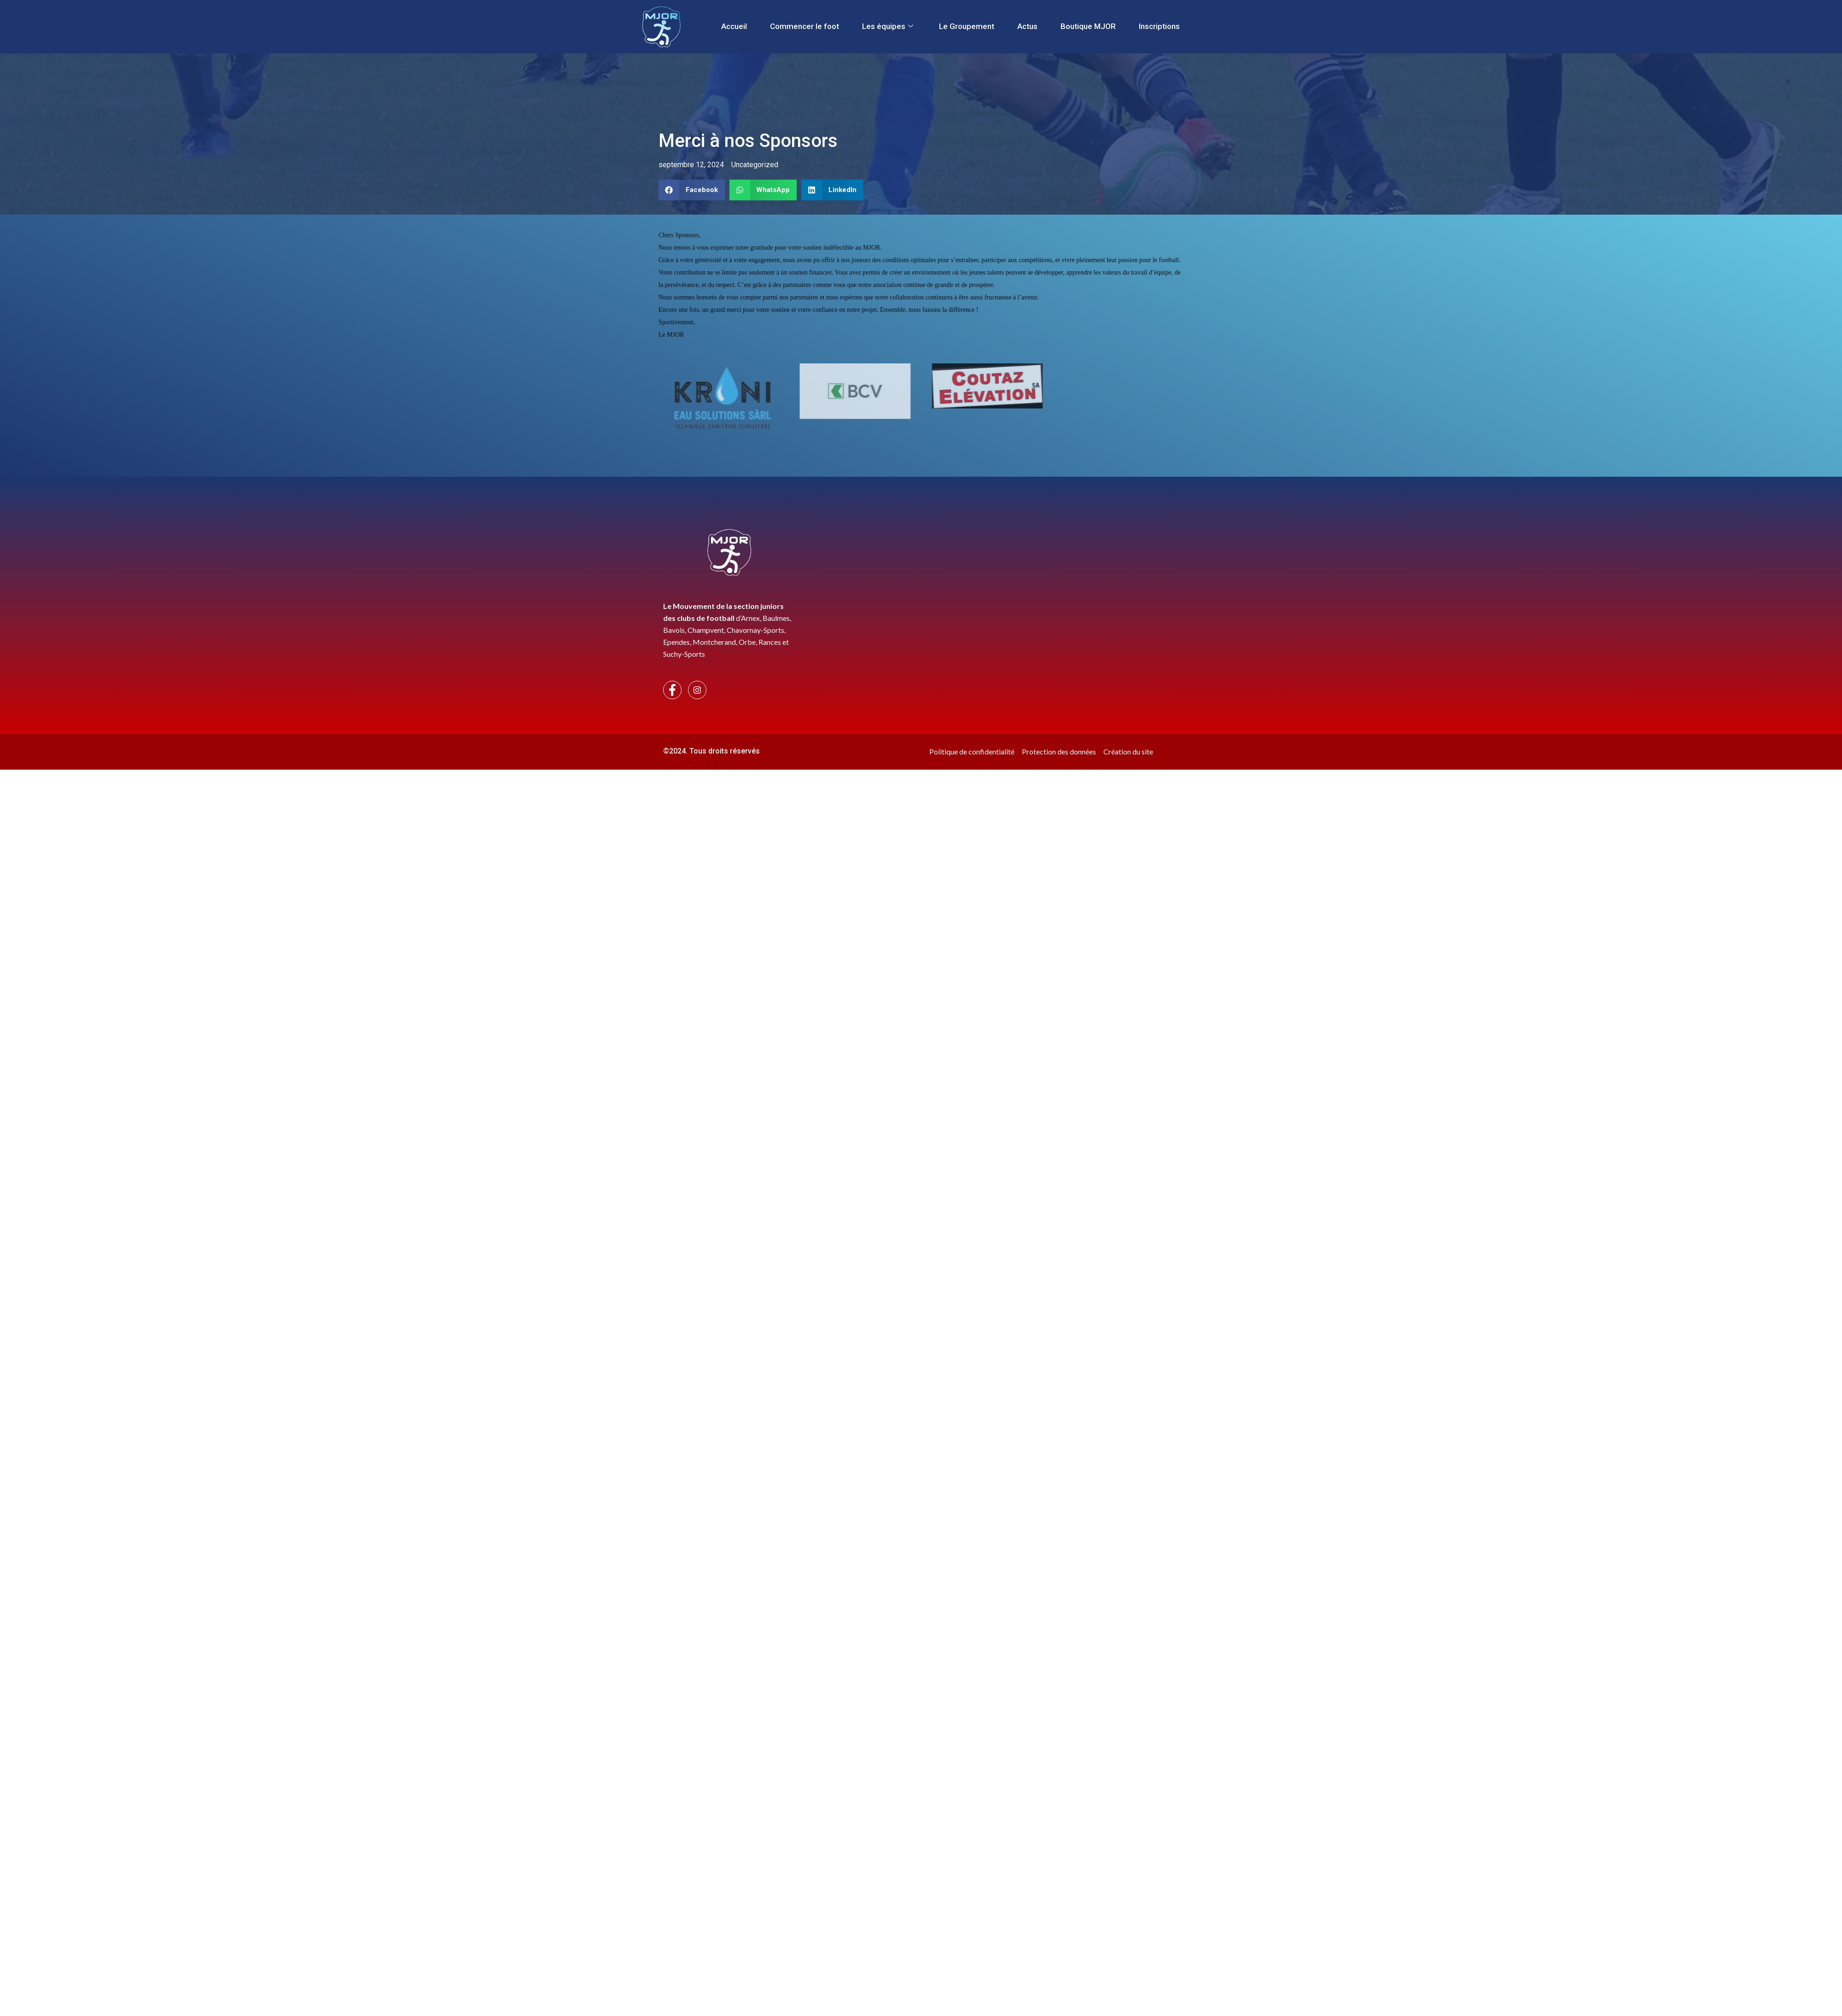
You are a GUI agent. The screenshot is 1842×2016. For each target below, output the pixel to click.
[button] (692, 190)
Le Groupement (966, 26)
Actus (1027, 26)
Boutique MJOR (1088, 26)
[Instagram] (697, 690)
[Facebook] (672, 690)
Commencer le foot (804, 26)
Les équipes (887, 26)
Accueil (734, 26)
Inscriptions (1159, 26)
